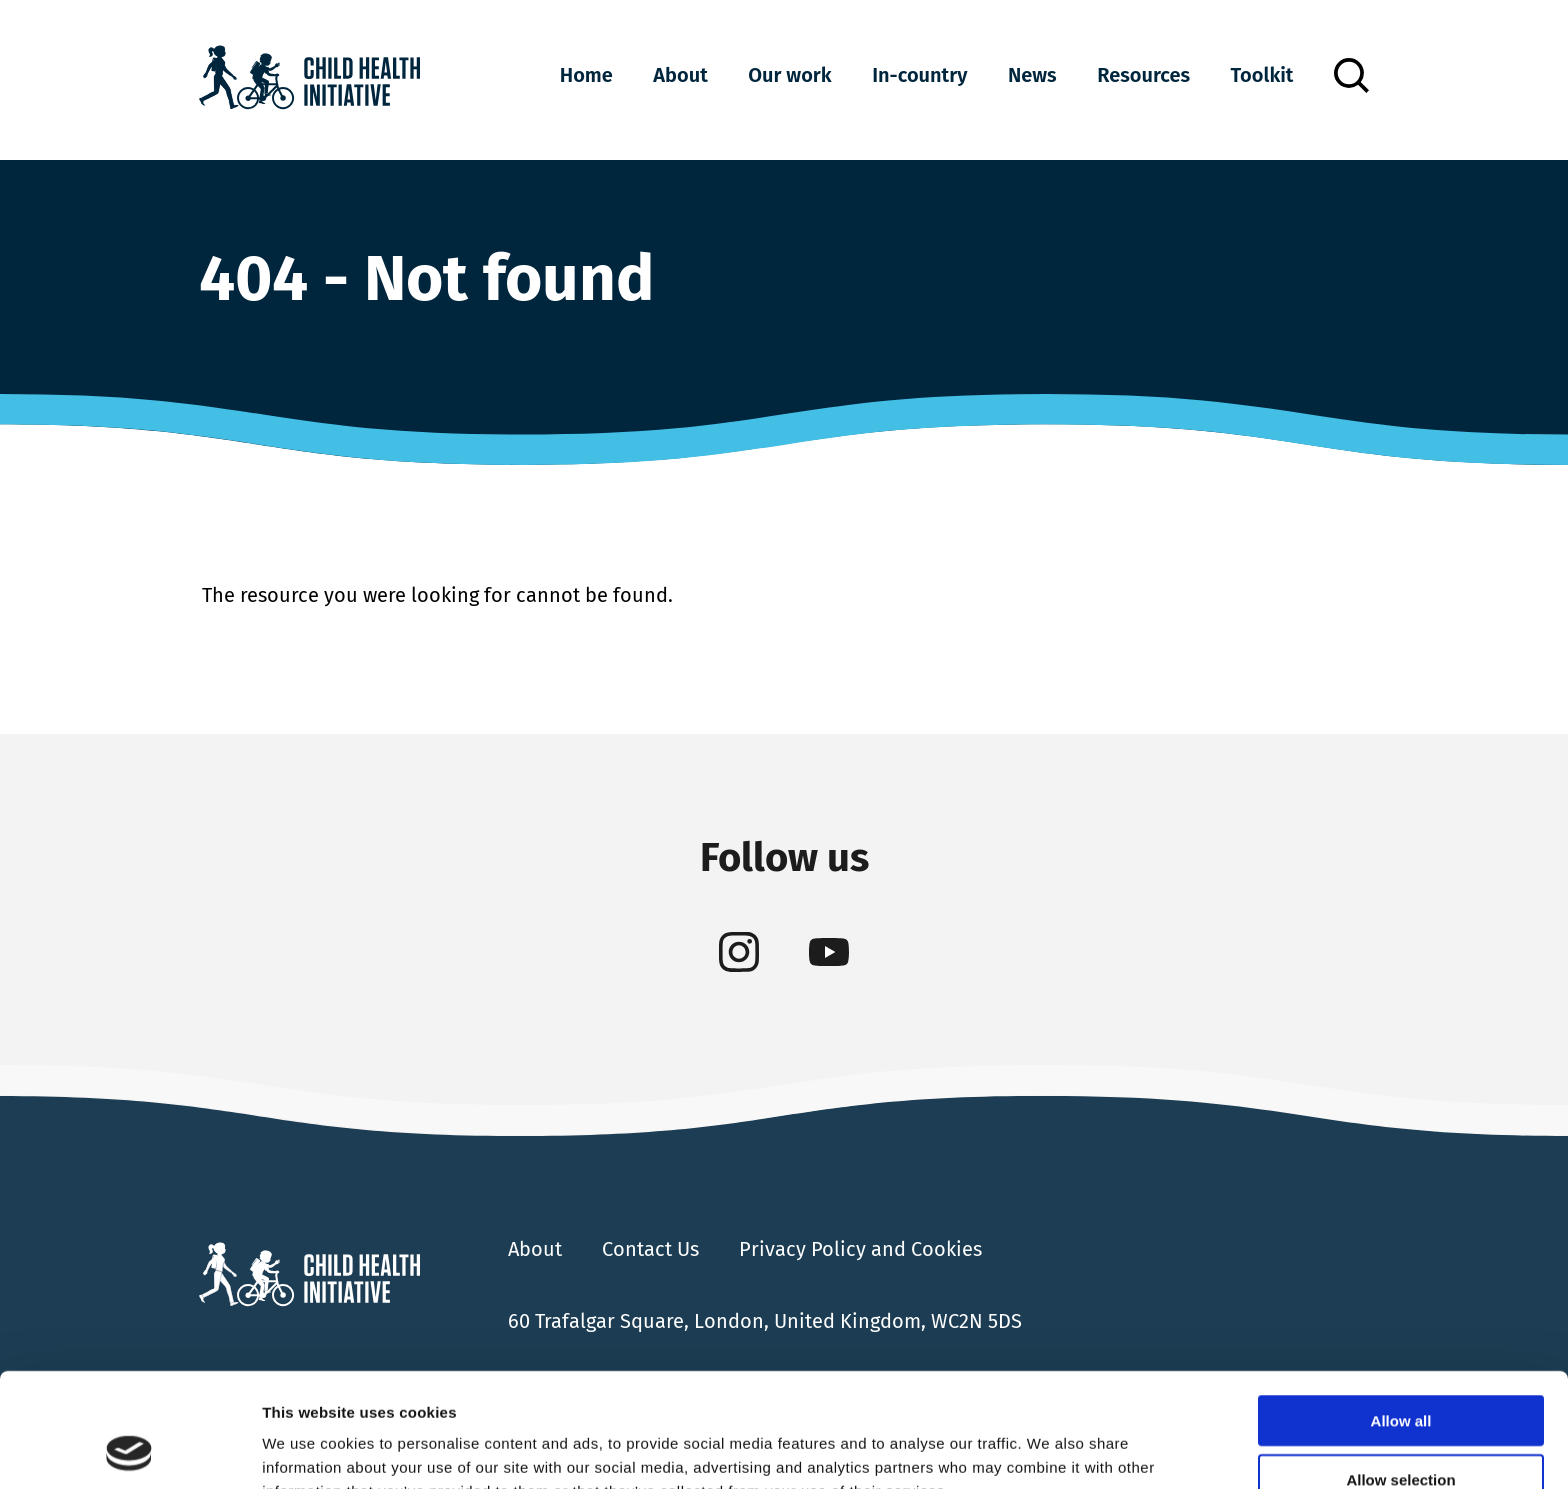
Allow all (1401, 1313)
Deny (1401, 1430)
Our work (789, 75)
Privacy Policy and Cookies (860, 1249)
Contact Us (650, 1249)
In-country (919, 75)
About (680, 75)
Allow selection (1400, 1372)
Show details (1049, 1449)
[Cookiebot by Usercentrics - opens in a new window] (129, 1450)
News (1032, 75)
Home (586, 75)
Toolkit (1262, 75)
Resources (1143, 75)
